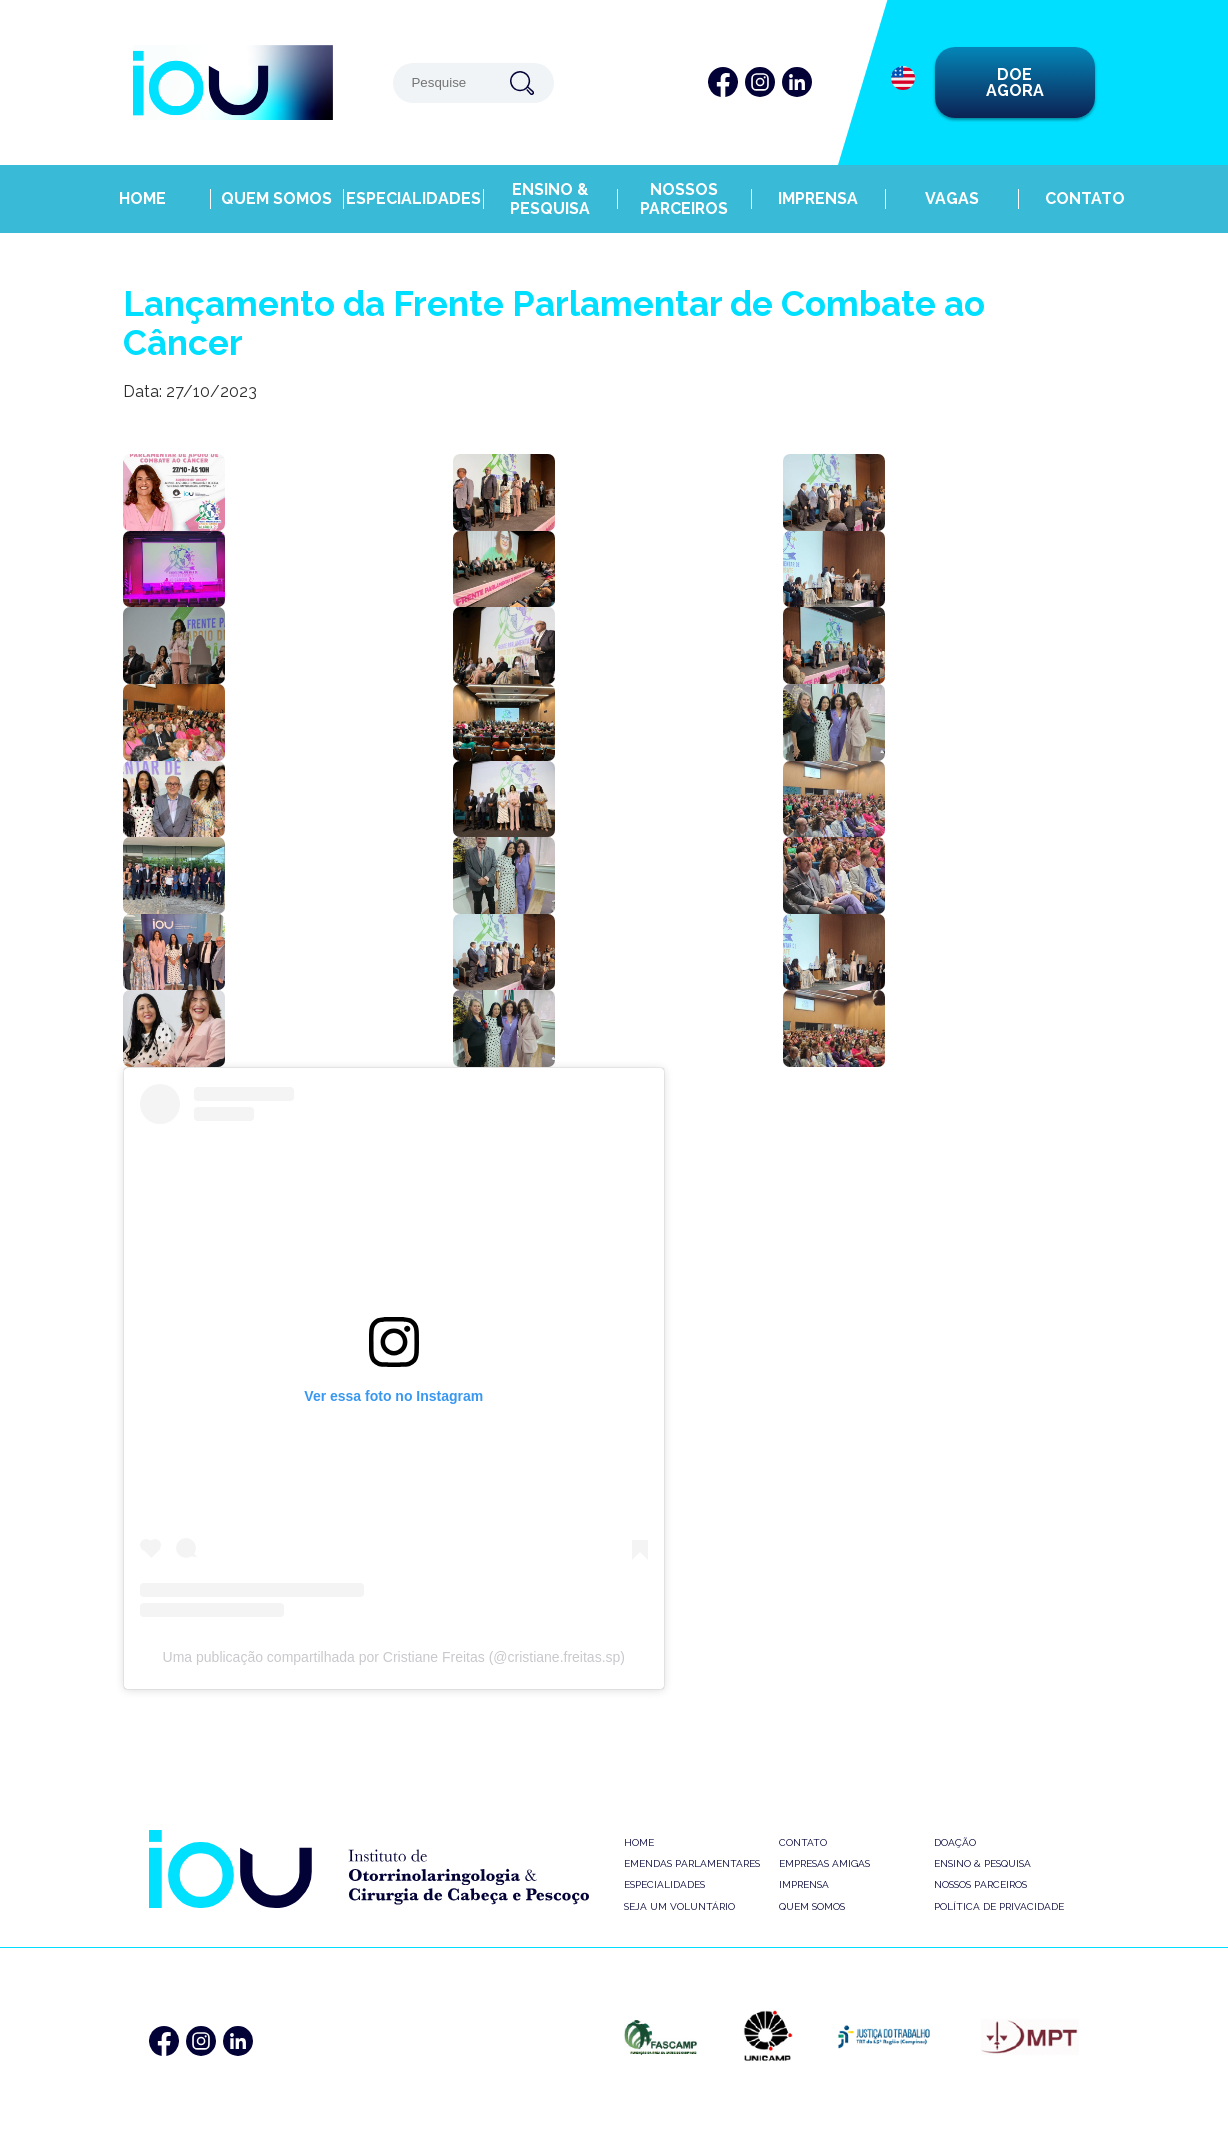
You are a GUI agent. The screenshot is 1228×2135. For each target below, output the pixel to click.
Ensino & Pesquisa (547, 187)
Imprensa (815, 187)
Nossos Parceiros (681, 187)
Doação (955, 1842)
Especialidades (412, 187)
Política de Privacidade (999, 1906)
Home (143, 187)
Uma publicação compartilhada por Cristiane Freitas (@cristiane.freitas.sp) (394, 1657)
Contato (1085, 187)
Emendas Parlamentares (692, 1863)
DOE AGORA (1015, 82)
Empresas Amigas (824, 1863)
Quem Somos (278, 187)
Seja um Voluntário (679, 1906)
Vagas (950, 187)
